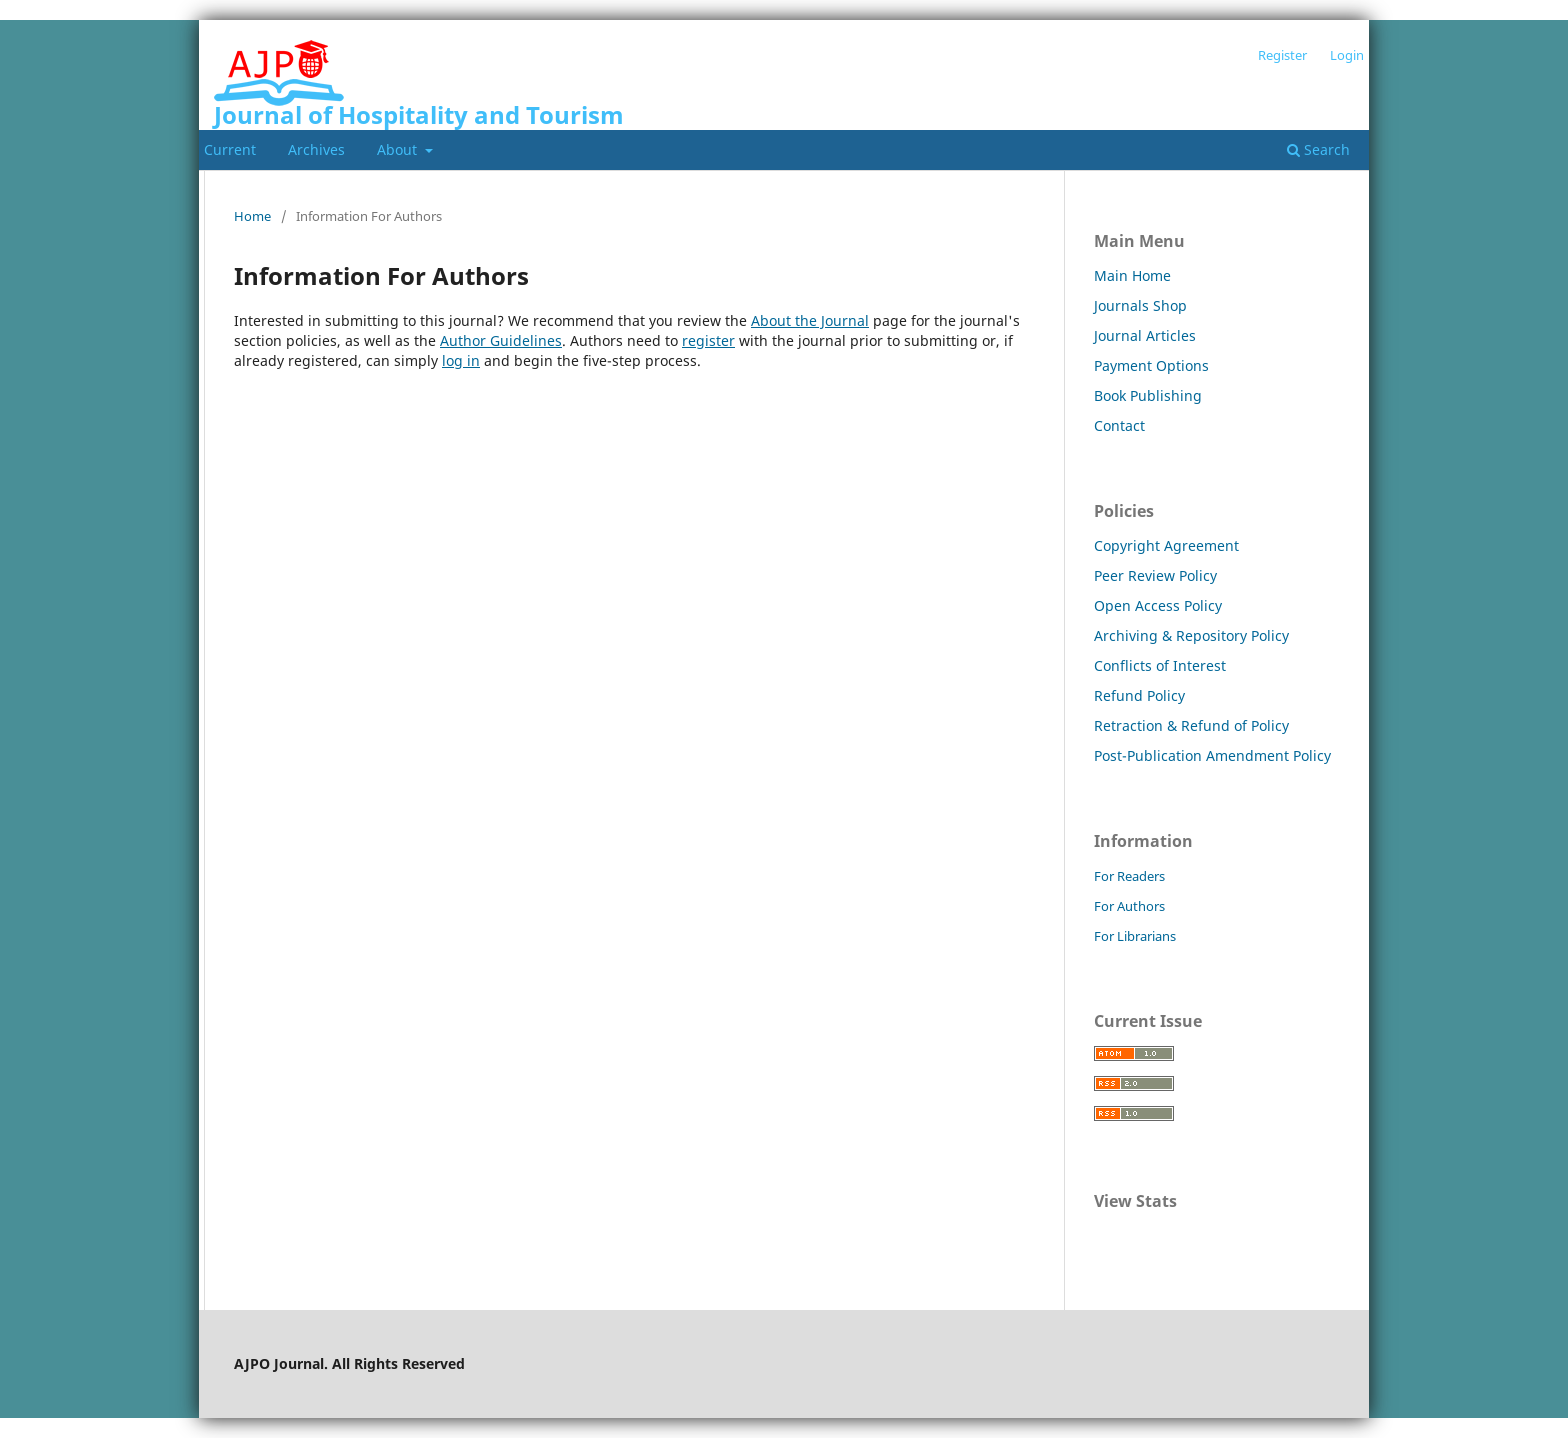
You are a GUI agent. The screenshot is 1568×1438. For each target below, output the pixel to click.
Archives (316, 149)
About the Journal (810, 320)
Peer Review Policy (1155, 575)
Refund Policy (1139, 695)
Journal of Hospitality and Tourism (419, 114)
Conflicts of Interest (1160, 665)
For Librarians (1135, 936)
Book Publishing (1148, 395)
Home (252, 216)
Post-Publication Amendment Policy (1212, 755)
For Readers (1129, 876)
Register (1282, 55)
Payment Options (1151, 365)
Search (1318, 149)
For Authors (1129, 906)
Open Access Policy (1158, 605)
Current (230, 149)
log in (461, 360)
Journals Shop (1140, 305)
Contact (1119, 425)
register (708, 340)
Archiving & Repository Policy (1191, 635)
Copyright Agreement (1166, 545)
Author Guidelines (501, 340)
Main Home (1132, 275)
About (399, 149)
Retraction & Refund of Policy (1191, 725)
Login (1347, 55)
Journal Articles (1145, 335)
